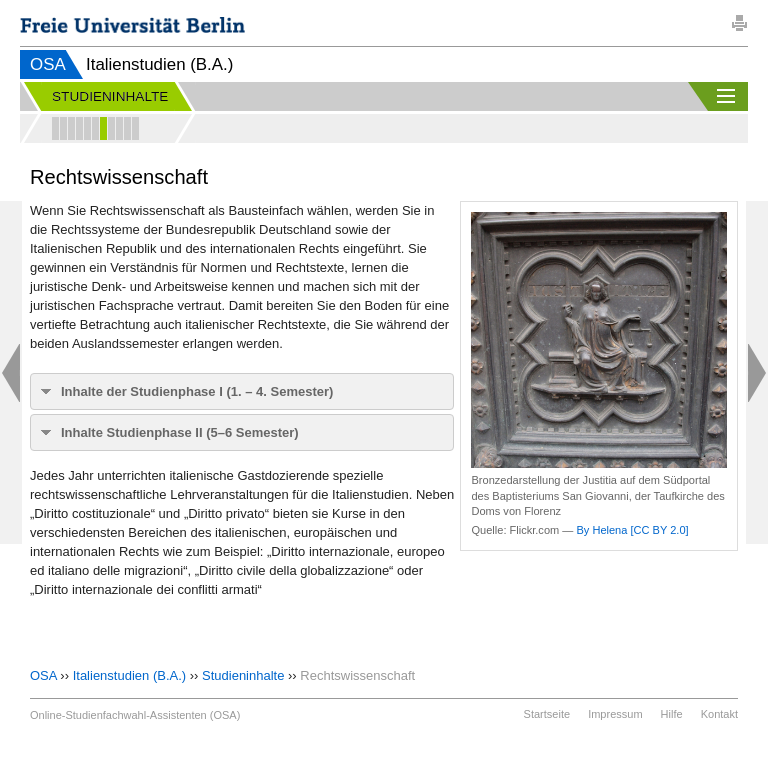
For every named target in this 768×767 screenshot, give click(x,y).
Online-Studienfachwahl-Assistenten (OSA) (135, 715)
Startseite (547, 714)
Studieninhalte (243, 675)
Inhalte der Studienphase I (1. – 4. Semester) (197, 391)
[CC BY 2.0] (659, 530)
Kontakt (719, 714)
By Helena (601, 530)
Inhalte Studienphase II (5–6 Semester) (180, 432)
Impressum (615, 714)
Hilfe (672, 714)
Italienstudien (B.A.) (129, 675)
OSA (48, 64)
